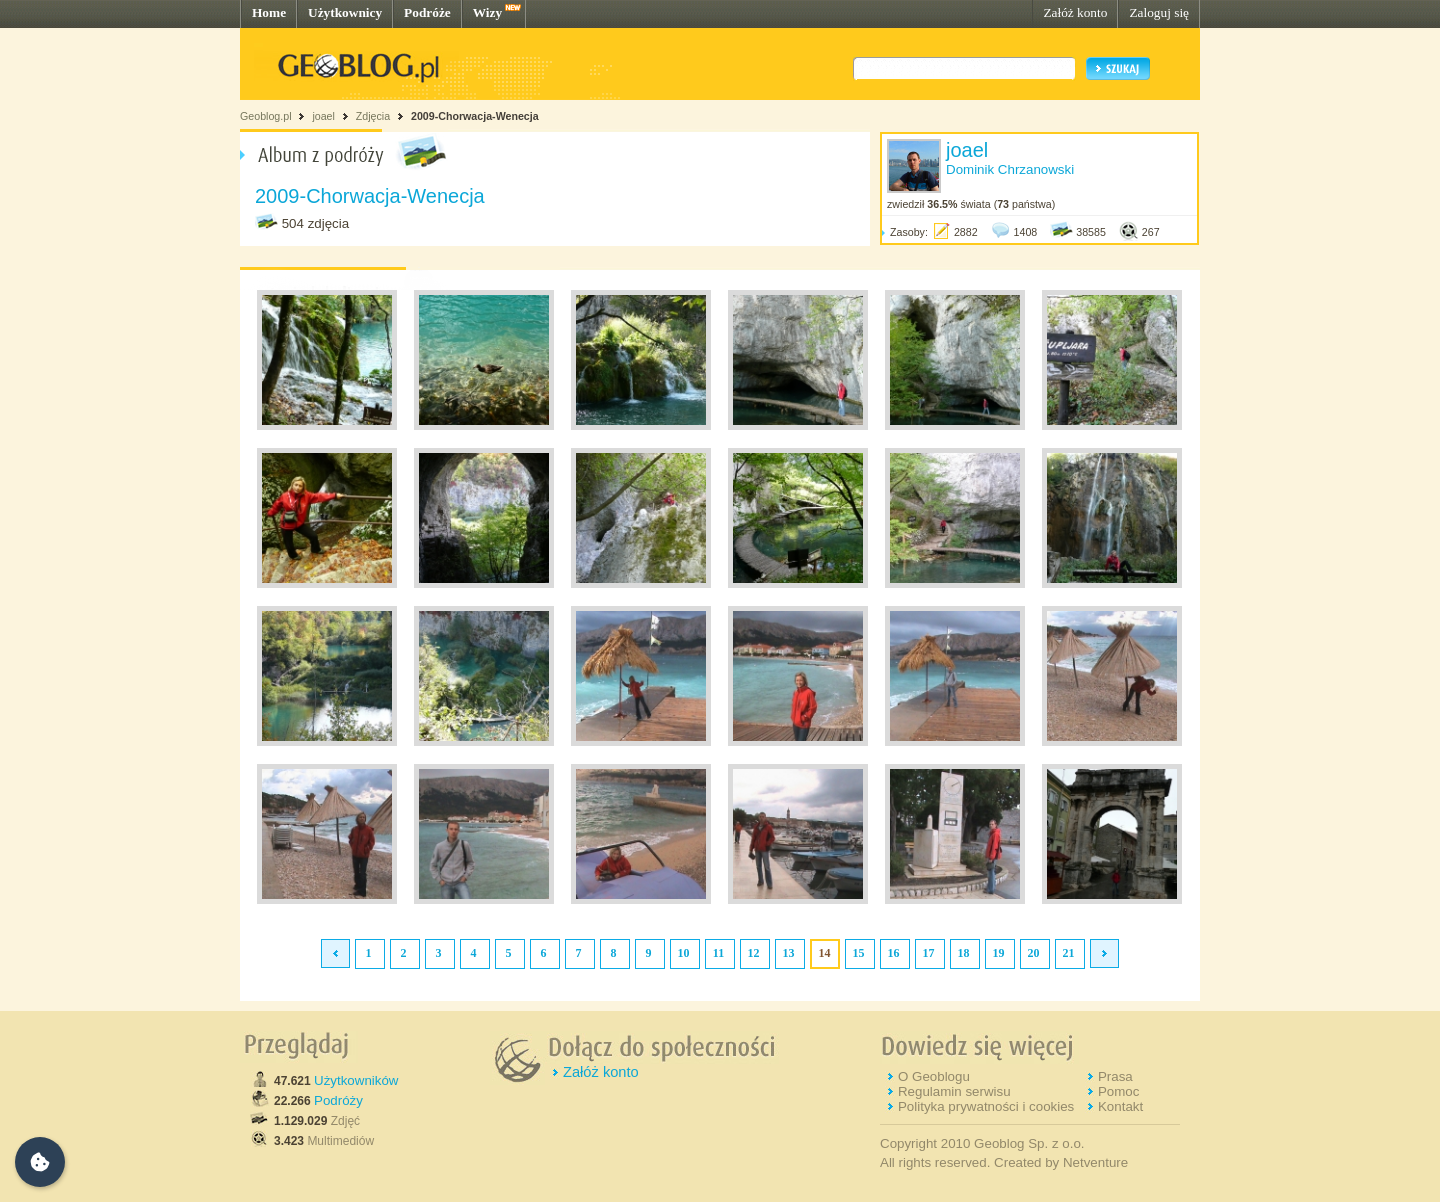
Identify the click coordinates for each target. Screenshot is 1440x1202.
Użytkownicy (345, 12)
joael (323, 116)
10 (684, 953)
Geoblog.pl (266, 116)
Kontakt (1120, 1106)
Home (269, 12)
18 (964, 953)
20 (1034, 953)
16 (894, 953)
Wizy (487, 12)
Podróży (338, 1100)
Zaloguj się (1159, 12)
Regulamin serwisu (954, 1091)
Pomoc (1118, 1091)
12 (754, 953)
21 (1069, 953)
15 (859, 953)
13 (789, 953)
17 (929, 953)
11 (718, 953)
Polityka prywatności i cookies (986, 1106)
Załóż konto (1075, 12)
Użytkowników (356, 1080)
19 (999, 953)
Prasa (1115, 1076)
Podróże (427, 12)
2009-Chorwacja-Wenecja (475, 116)
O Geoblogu (934, 1076)
